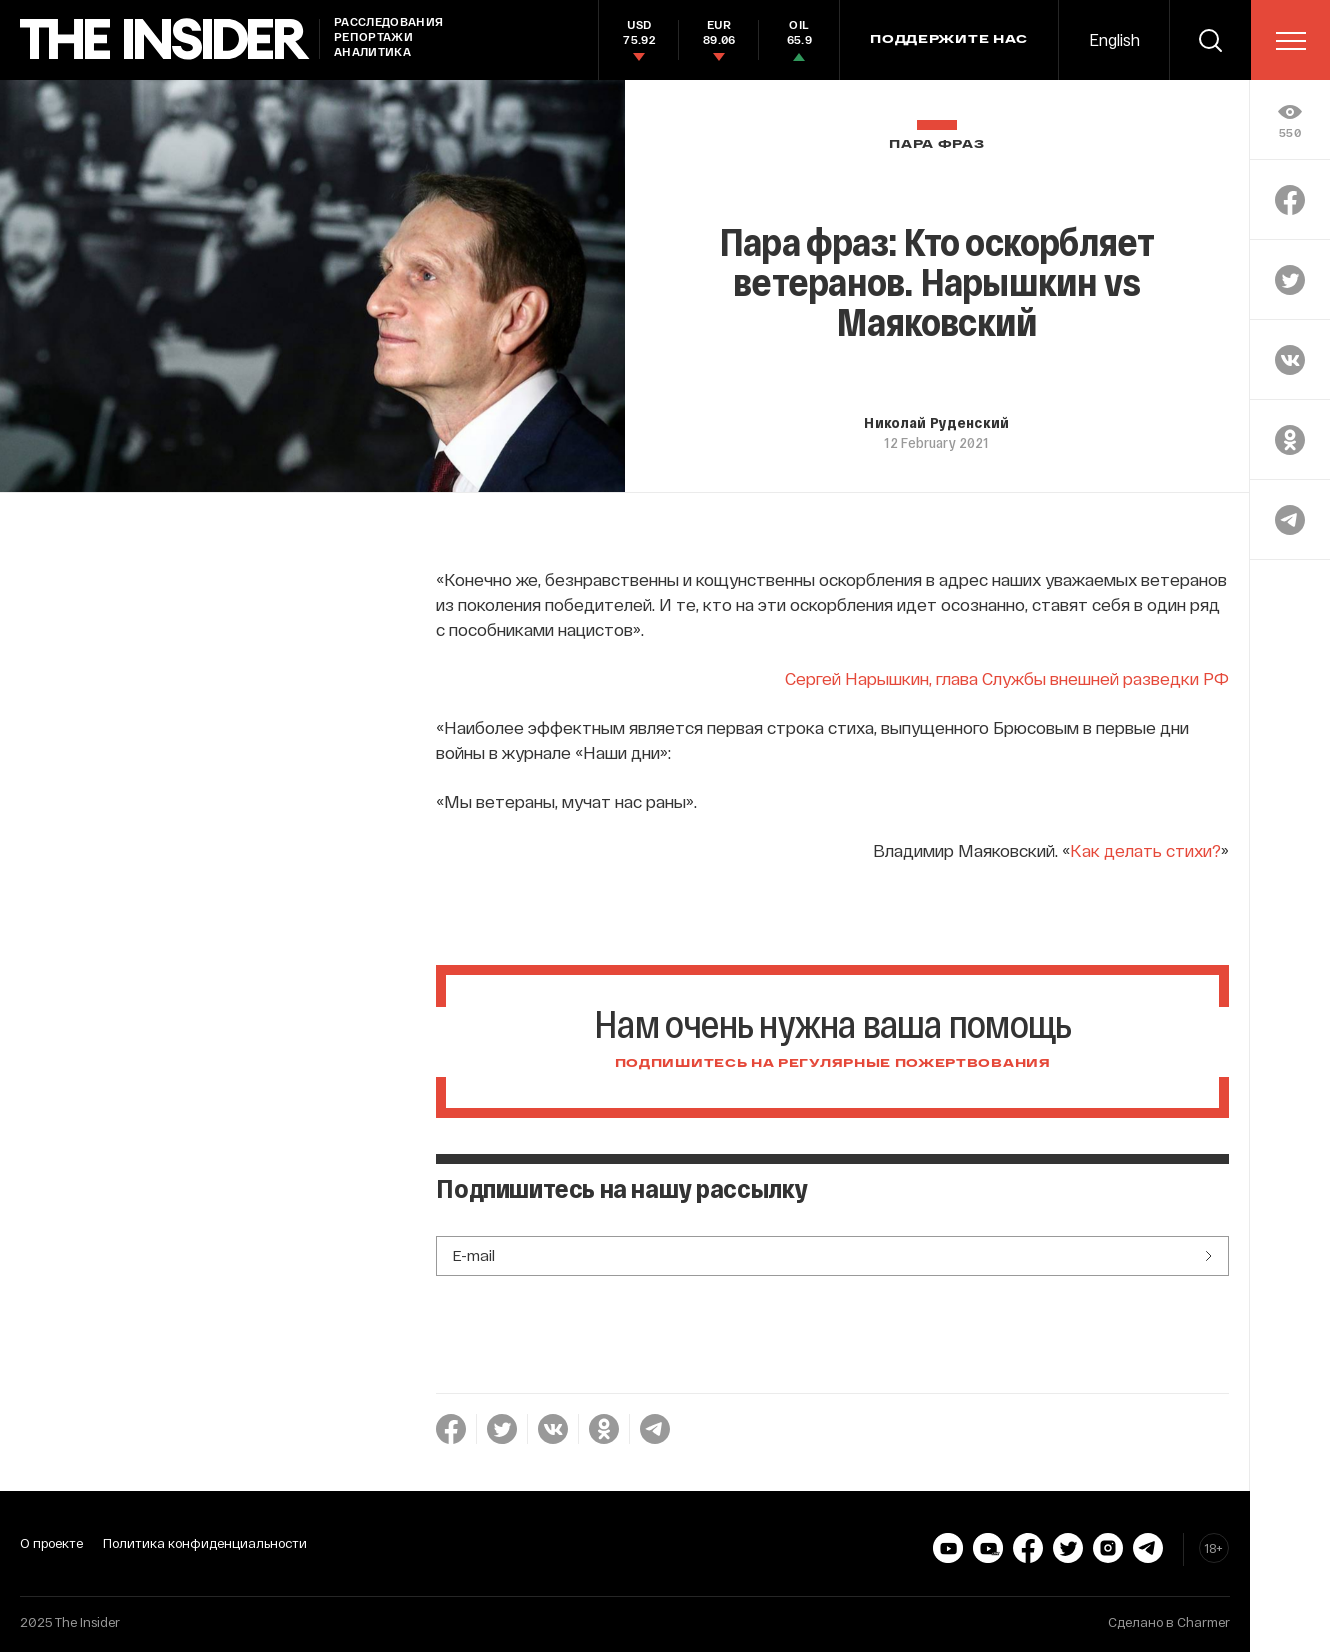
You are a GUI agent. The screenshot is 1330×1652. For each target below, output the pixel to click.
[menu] (1291, 41)
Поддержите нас (949, 40)
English (1114, 39)
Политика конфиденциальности (205, 1543)
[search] (1210, 40)
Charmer (1203, 1622)
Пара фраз (936, 144)
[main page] (165, 39)
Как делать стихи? (1145, 850)
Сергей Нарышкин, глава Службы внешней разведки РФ (1007, 678)
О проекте (51, 1543)
